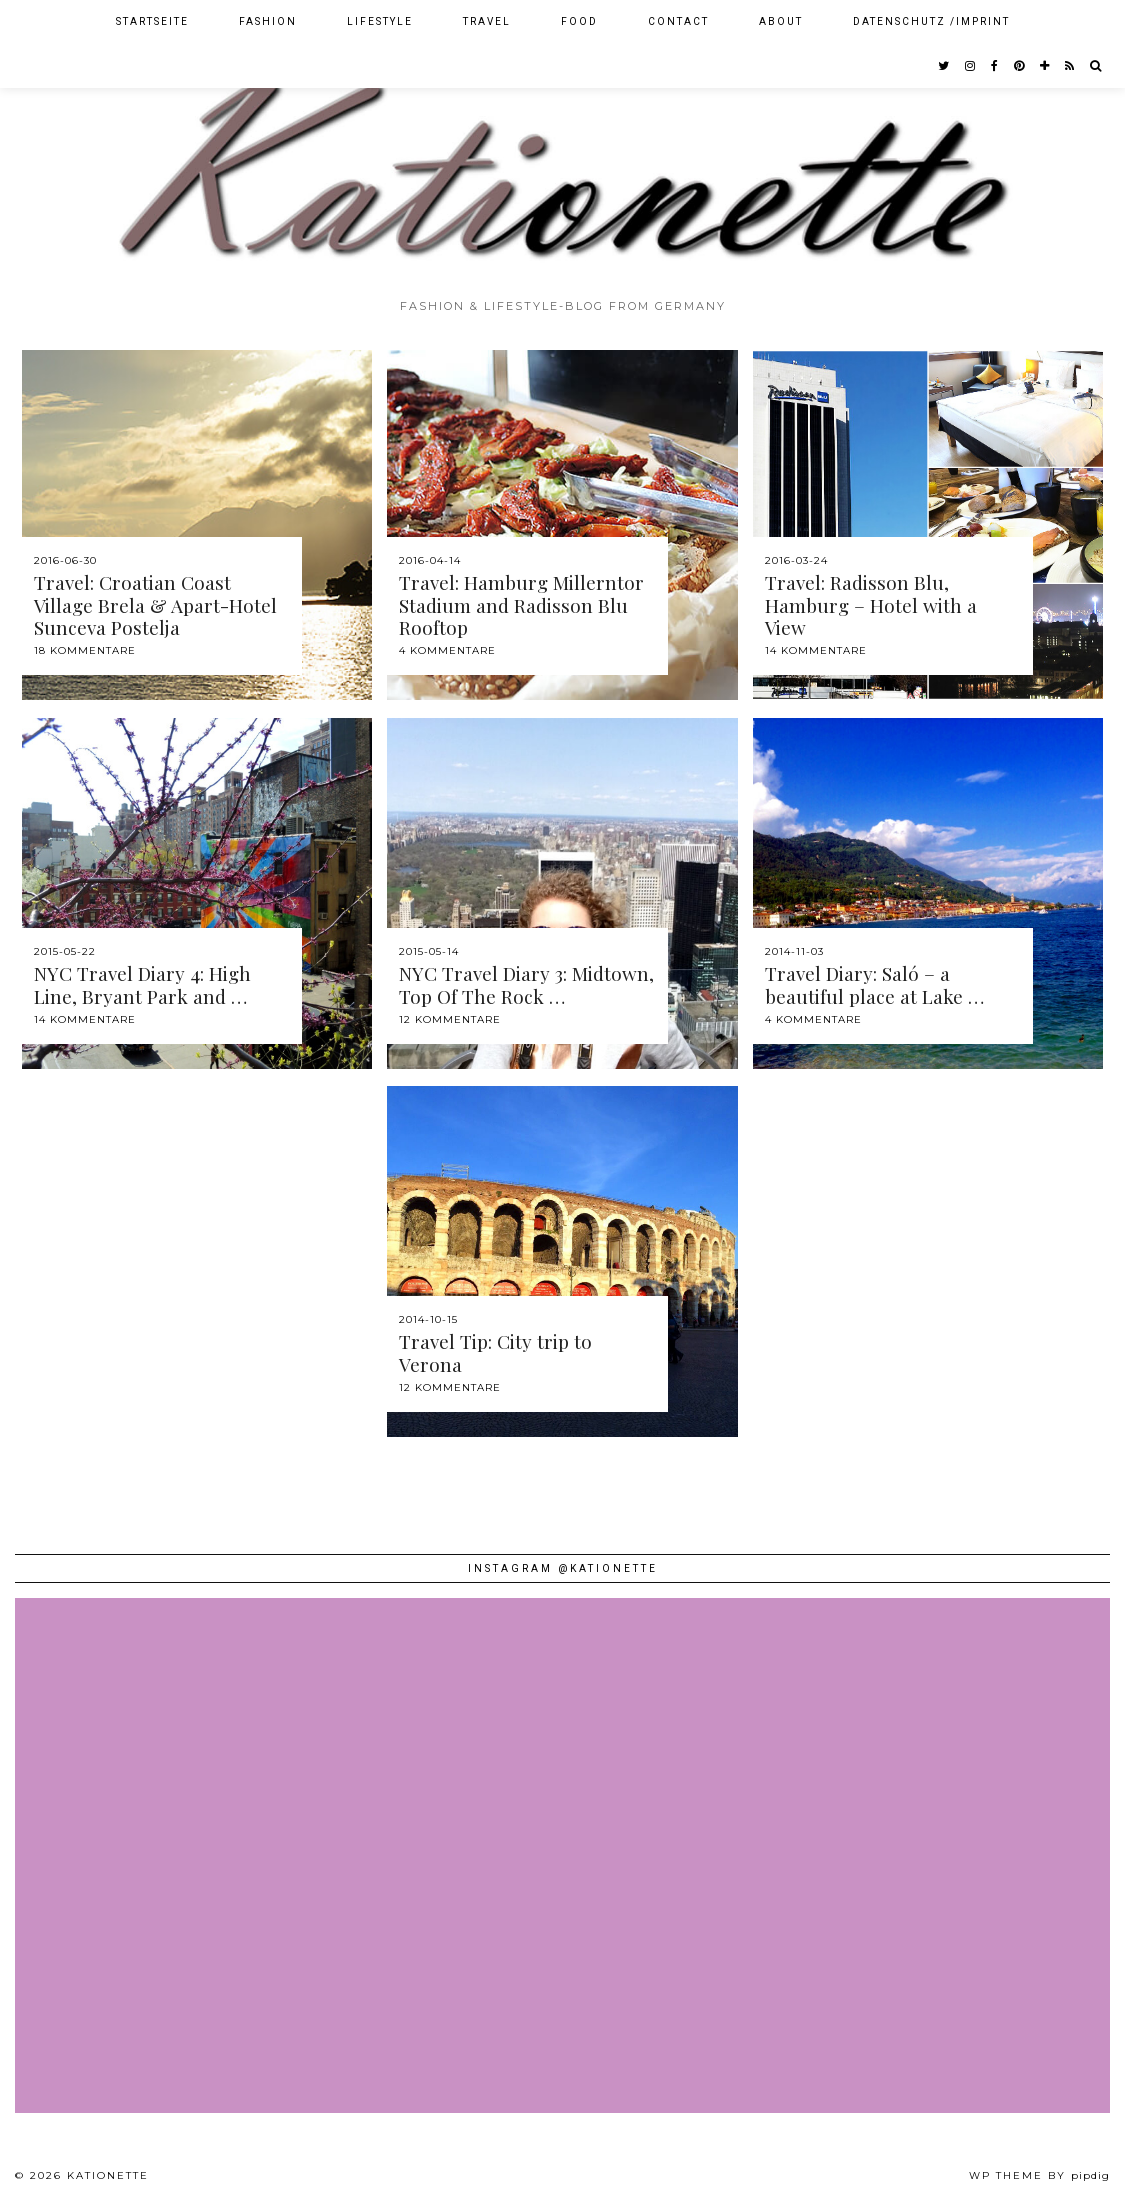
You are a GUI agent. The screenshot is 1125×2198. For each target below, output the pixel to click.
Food (579, 21)
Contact (678, 21)
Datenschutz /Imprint (931, 21)
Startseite (152, 21)
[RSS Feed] (1070, 66)
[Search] (1096, 66)
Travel (487, 21)
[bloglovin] (1045, 66)
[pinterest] (1020, 66)
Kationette (108, 2175)
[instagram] (971, 66)
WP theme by (1039, 2175)
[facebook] (995, 66)
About (781, 21)
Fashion (268, 21)
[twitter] (944, 66)
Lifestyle (380, 21)
